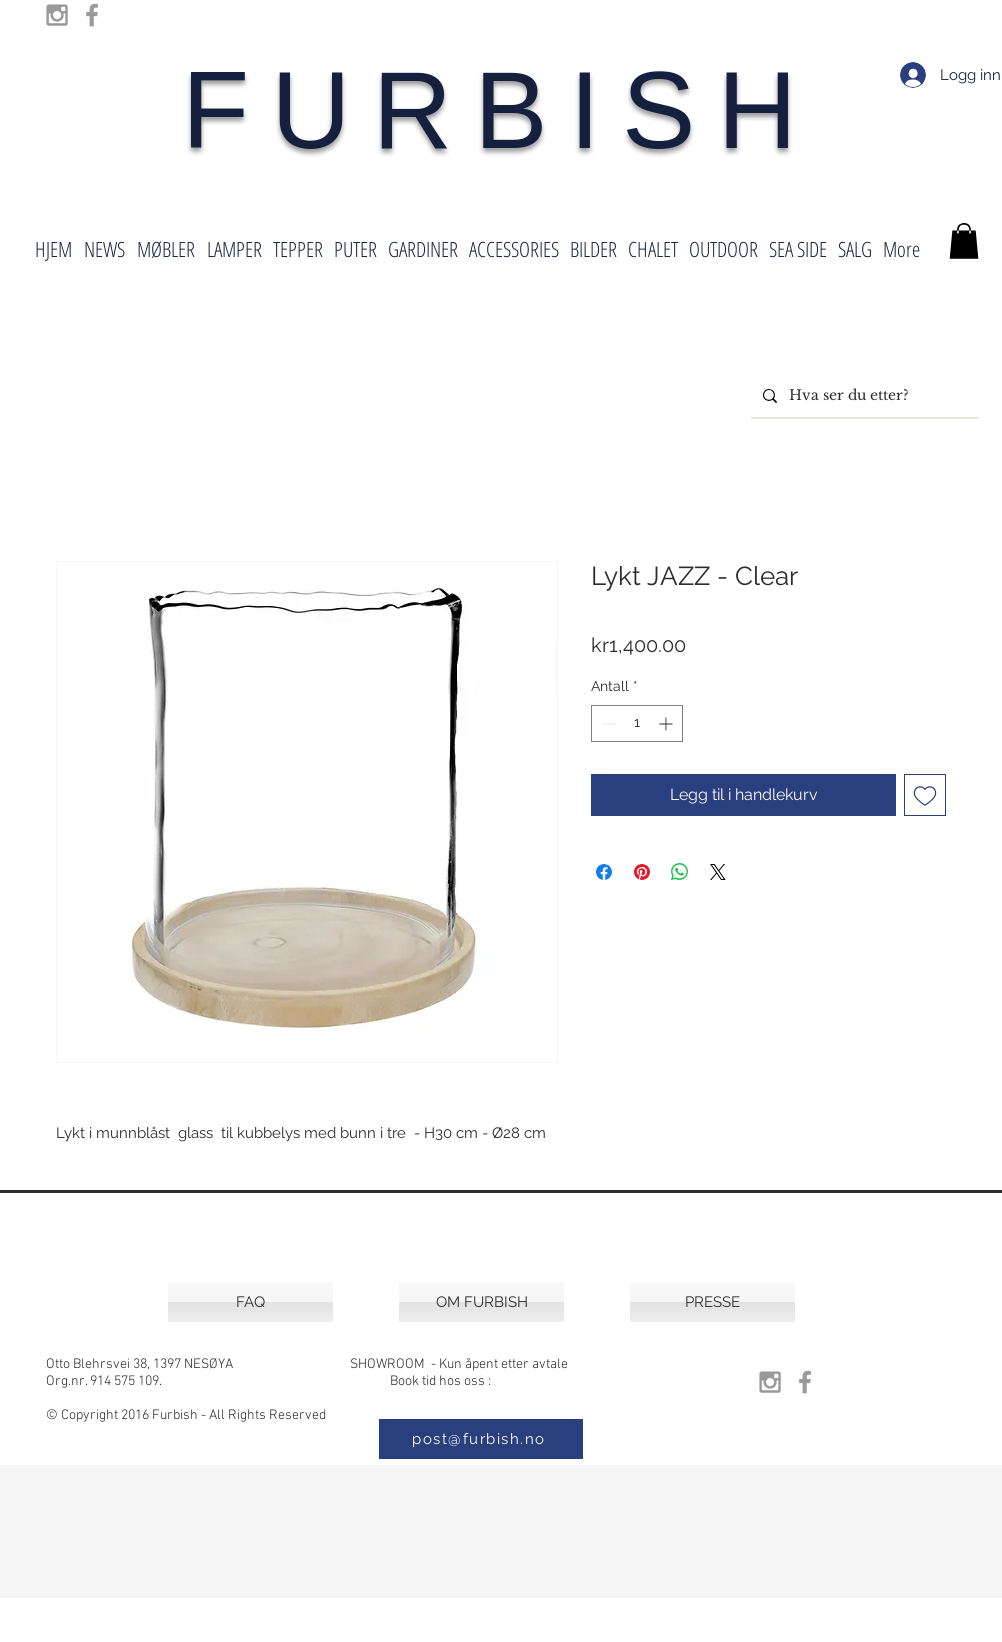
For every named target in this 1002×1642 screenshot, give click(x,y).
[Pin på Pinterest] (642, 872)
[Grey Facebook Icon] (92, 15)
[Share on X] (718, 872)
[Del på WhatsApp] (680, 872)
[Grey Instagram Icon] (57, 15)
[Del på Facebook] (604, 872)
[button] (964, 241)
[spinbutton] (637, 723)
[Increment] (667, 723)
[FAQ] (250, 1302)
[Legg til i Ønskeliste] (925, 795)
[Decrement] (606, 723)
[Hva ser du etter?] (863, 395)
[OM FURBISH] (481, 1302)
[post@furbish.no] (481, 1439)
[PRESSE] (712, 1302)
